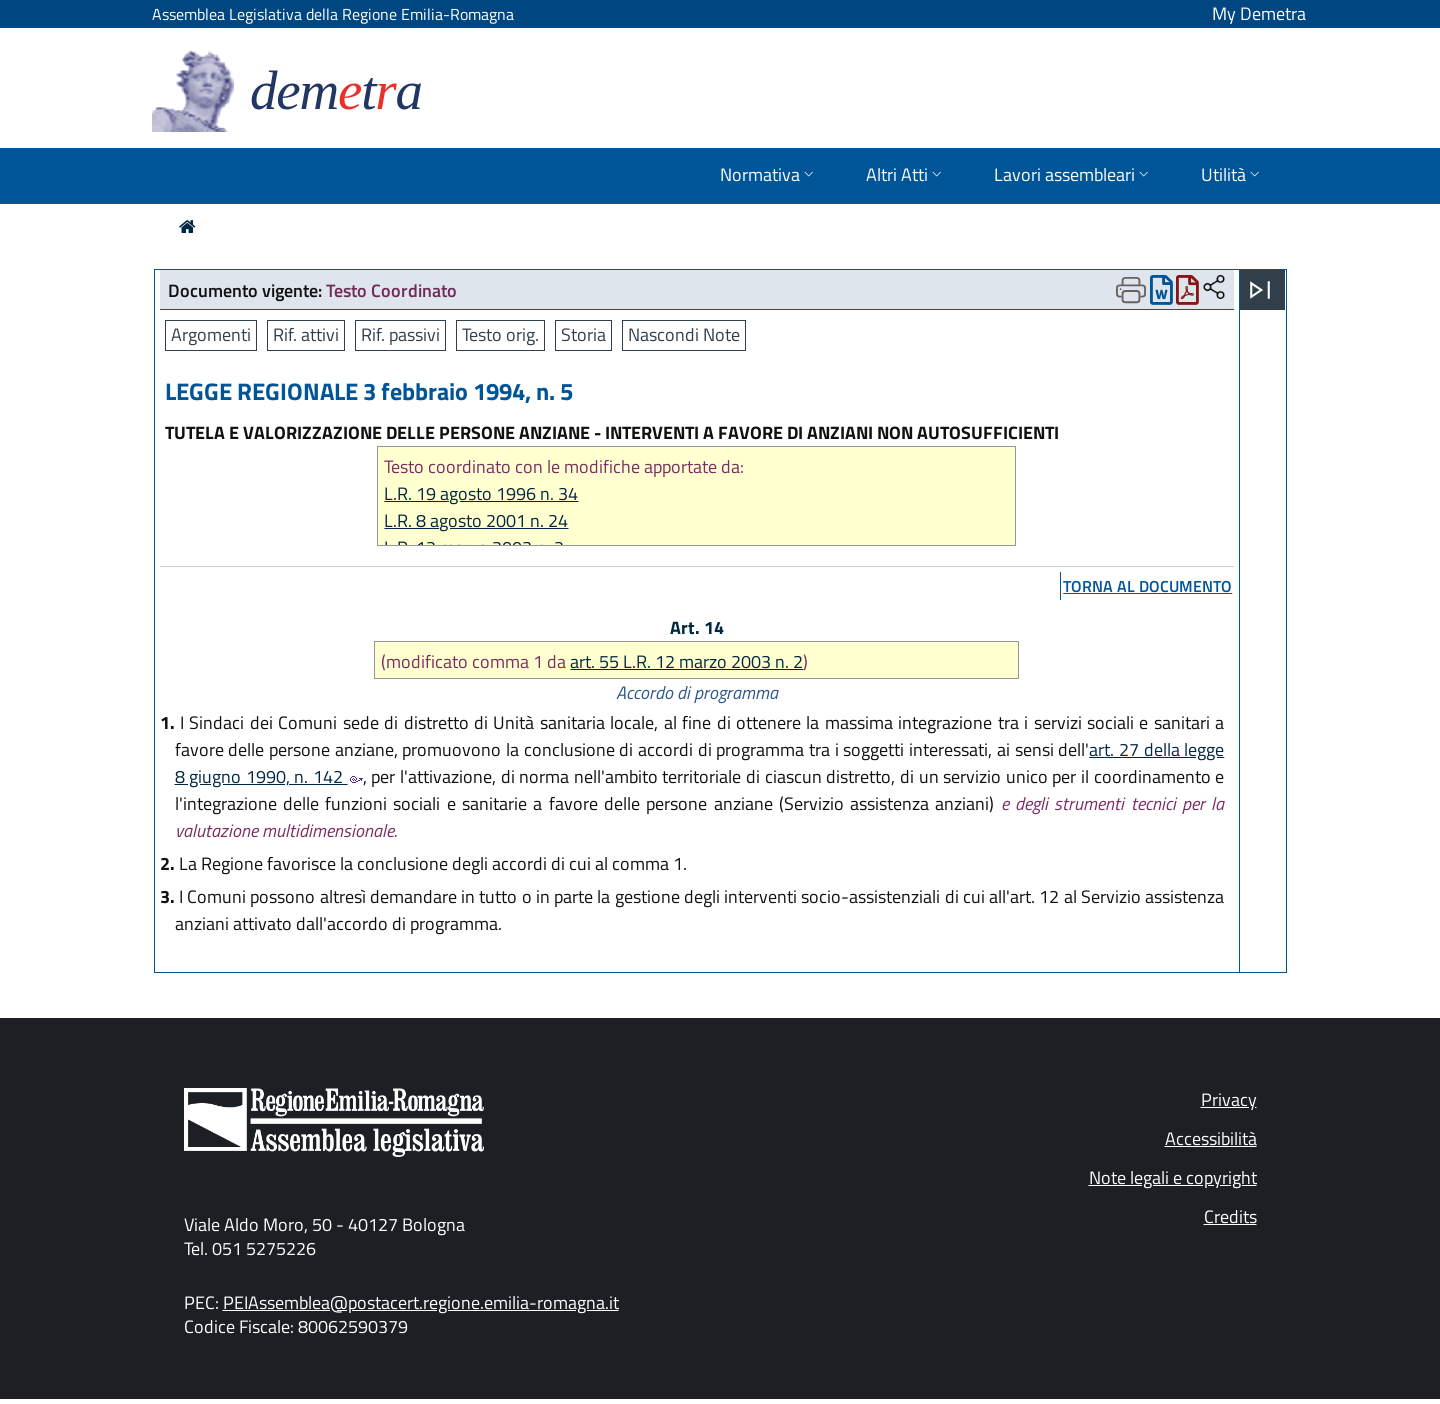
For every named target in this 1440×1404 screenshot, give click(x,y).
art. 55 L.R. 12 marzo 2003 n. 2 (686, 661)
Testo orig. (500, 334)
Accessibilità (1211, 1138)
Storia (583, 334)
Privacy (1229, 1099)
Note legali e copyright (1173, 1177)
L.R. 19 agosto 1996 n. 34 (481, 493)
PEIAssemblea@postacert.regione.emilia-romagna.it (421, 1302)
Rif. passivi (400, 334)
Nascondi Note (684, 334)
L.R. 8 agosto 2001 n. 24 (476, 520)
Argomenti (211, 334)
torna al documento (1147, 586)
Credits (1230, 1216)
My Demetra (1259, 13)
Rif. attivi (306, 334)
